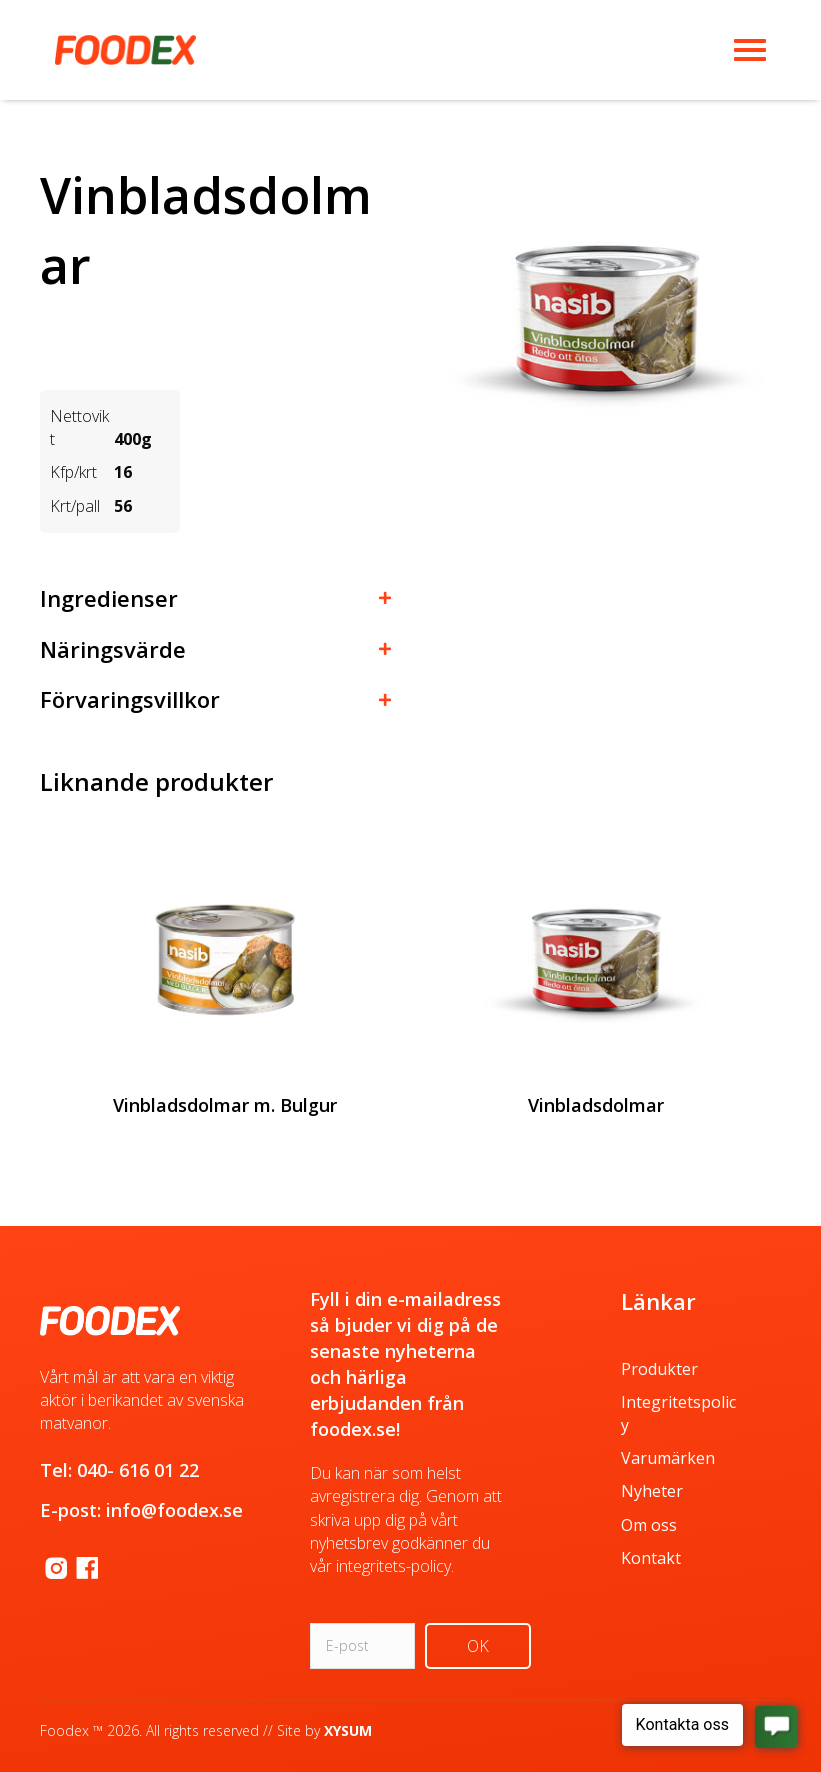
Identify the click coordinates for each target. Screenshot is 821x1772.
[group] (225, 1012)
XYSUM (348, 1730)
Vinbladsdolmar (596, 1105)
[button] (215, 593)
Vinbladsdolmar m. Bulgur (225, 1105)
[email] (362, 1646)
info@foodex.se (174, 1510)
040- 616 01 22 (138, 1470)
